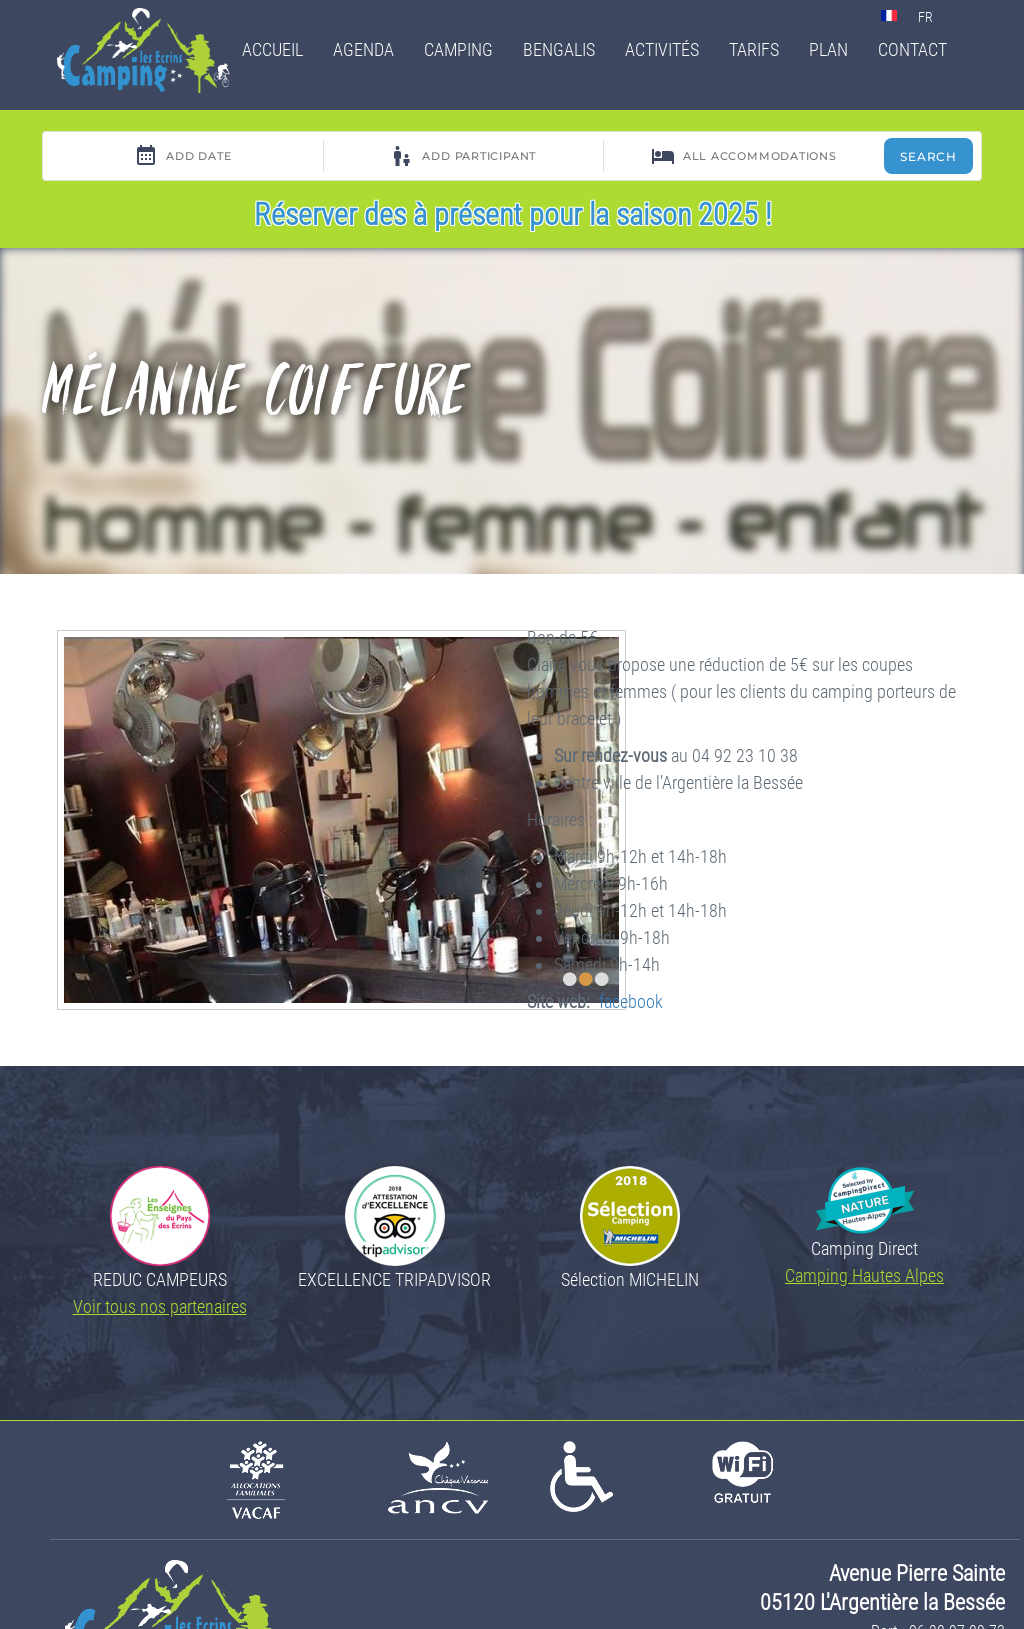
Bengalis (559, 49)
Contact (912, 49)
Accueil (272, 49)
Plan (828, 49)
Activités (662, 49)
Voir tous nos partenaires (160, 1306)
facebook (631, 1001)
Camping (458, 49)
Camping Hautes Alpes (864, 1275)
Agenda (363, 49)
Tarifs (754, 49)
